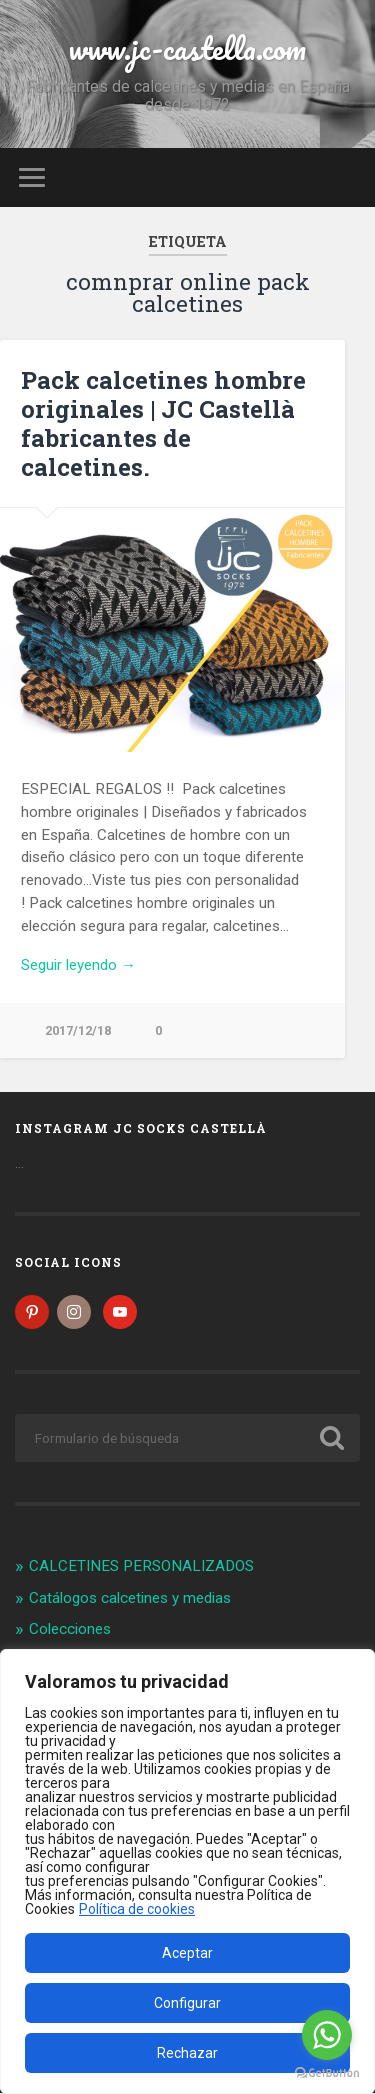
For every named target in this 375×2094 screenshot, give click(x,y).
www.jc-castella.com (187, 48)
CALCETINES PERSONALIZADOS (141, 1567)
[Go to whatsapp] (327, 2035)
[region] (187, 1872)
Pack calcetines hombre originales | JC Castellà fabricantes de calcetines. (163, 423)
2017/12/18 (78, 1030)
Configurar (187, 2003)
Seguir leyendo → (78, 965)
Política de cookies (137, 1910)
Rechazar (187, 2053)
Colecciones (70, 1631)
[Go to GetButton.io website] (327, 2073)
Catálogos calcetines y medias (130, 1599)
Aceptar (187, 1953)
